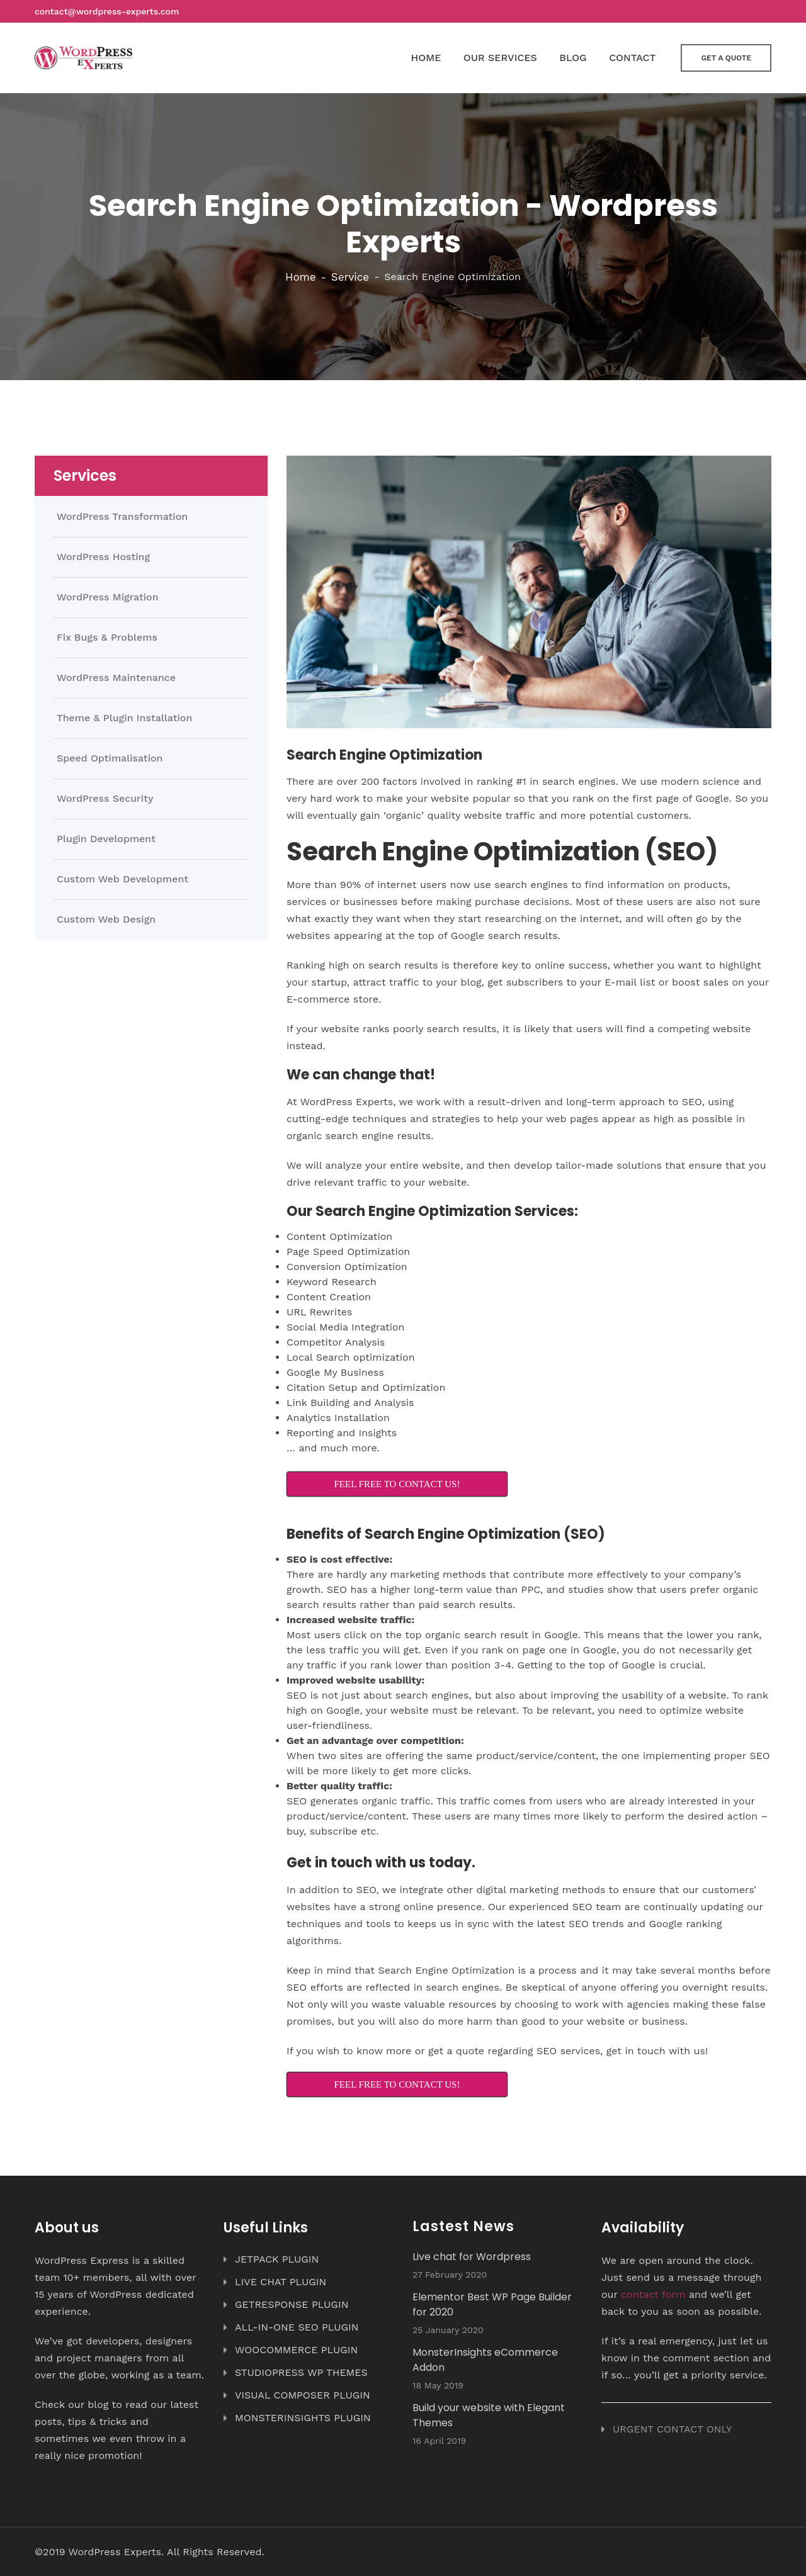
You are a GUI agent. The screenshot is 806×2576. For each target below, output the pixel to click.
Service (350, 277)
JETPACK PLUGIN (277, 2259)
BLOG (572, 58)
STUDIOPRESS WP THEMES (301, 2372)
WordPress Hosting (103, 557)
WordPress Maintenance (116, 678)
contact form (653, 2294)
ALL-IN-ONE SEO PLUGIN (297, 2327)
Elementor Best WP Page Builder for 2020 (492, 2304)
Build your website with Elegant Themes (488, 2415)
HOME (426, 58)
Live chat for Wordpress (471, 2256)
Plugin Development (106, 839)
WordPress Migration (108, 597)
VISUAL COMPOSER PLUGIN (302, 2395)
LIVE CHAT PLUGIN (280, 2282)
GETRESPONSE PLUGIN (291, 2304)
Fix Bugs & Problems (107, 638)
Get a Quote (726, 57)
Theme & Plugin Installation (124, 718)
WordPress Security (105, 799)
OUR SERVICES (500, 58)
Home (300, 277)
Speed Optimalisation (110, 758)
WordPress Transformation (122, 517)
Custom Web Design (106, 919)
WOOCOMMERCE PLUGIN (296, 2350)
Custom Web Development (122, 879)
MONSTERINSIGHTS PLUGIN (303, 2418)
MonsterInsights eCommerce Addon (485, 2360)
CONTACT (632, 58)
